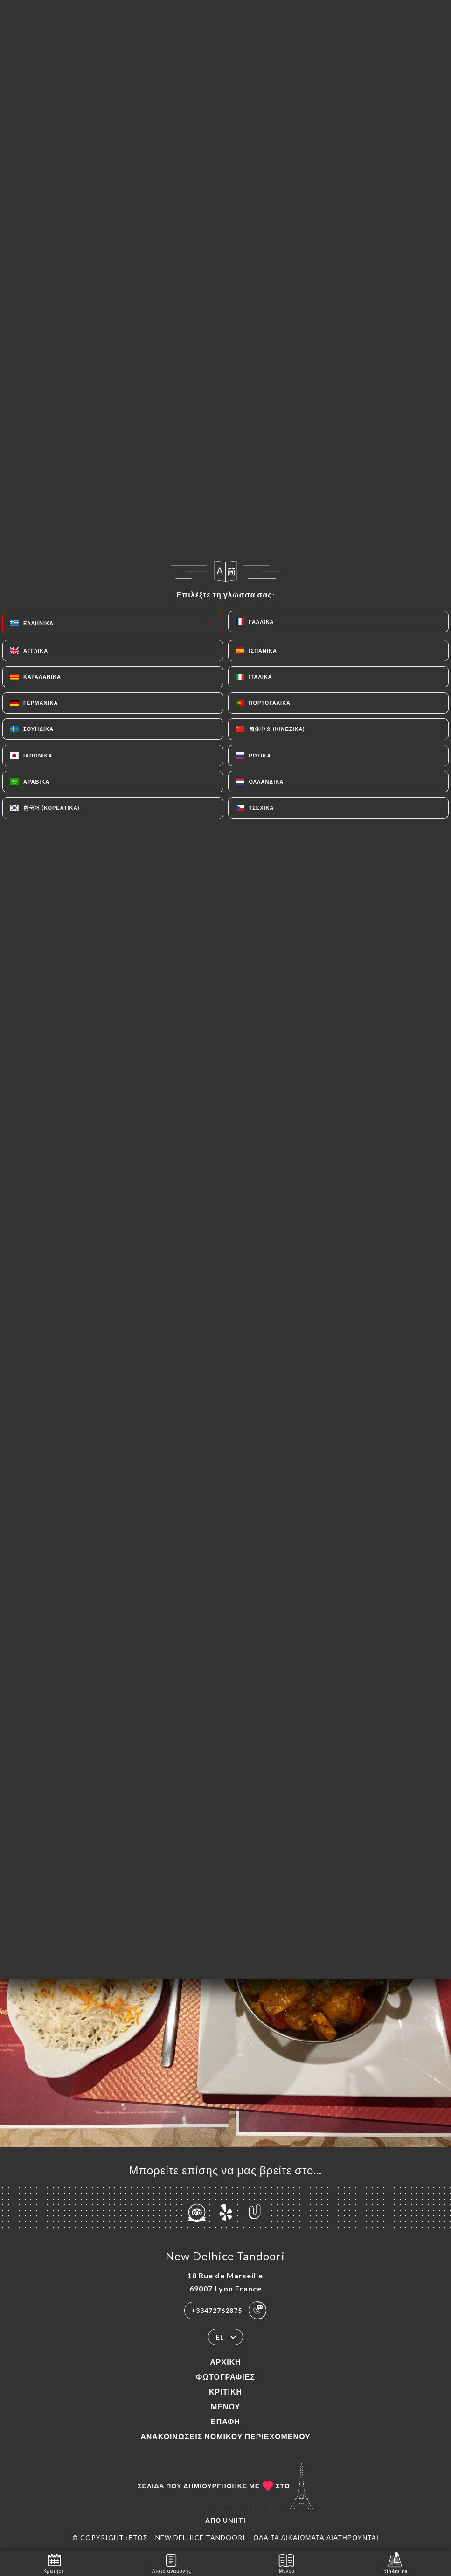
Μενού (225, 2406)
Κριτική (225, 2391)
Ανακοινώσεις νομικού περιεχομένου (225, 2436)
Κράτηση (54, 2563)
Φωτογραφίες (225, 2376)
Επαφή (225, 2421)
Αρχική (225, 2361)
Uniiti (234, 2520)
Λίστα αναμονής (171, 2563)
